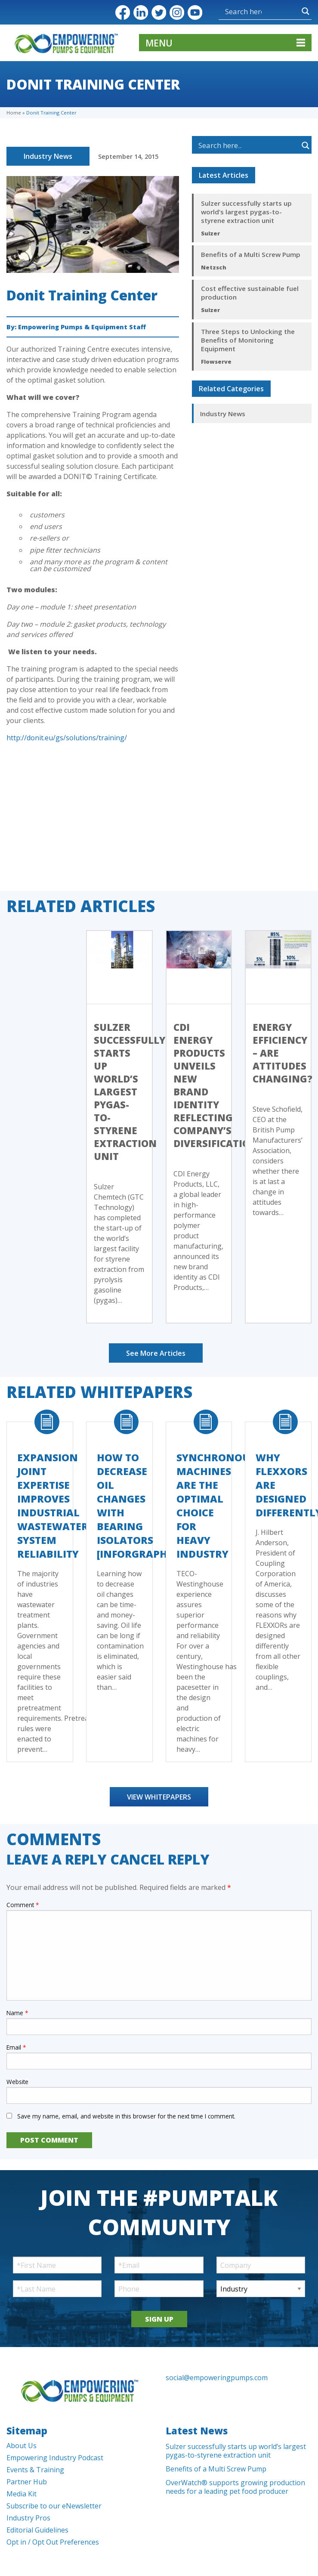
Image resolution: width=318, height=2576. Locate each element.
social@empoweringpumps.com (217, 2377)
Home (13, 112)
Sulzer (210, 233)
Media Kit (21, 2494)
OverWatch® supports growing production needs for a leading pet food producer (235, 2487)
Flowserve (216, 361)
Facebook (122, 12)
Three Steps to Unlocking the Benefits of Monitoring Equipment (248, 340)
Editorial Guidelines (37, 2530)
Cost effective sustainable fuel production (250, 292)
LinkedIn (140, 12)
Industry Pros (28, 2518)
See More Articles (155, 1353)
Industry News (48, 156)
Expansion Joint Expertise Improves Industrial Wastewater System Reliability (52, 1505)
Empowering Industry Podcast (54, 2457)
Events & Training (35, 2469)
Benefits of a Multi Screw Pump (250, 254)
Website (17, 2082)
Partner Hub (26, 2481)
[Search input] (243, 11)
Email (16, 2047)
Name (17, 2013)
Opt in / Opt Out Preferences (52, 2542)
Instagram (177, 12)
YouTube (195, 12)
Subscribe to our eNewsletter (54, 2506)
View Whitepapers (159, 1797)
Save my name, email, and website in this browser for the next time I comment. (126, 2116)
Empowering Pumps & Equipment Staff (82, 327)
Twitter (158, 12)
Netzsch (213, 267)
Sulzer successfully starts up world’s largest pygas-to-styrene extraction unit (246, 212)
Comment (22, 1905)
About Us (21, 2445)
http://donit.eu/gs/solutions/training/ (66, 737)
